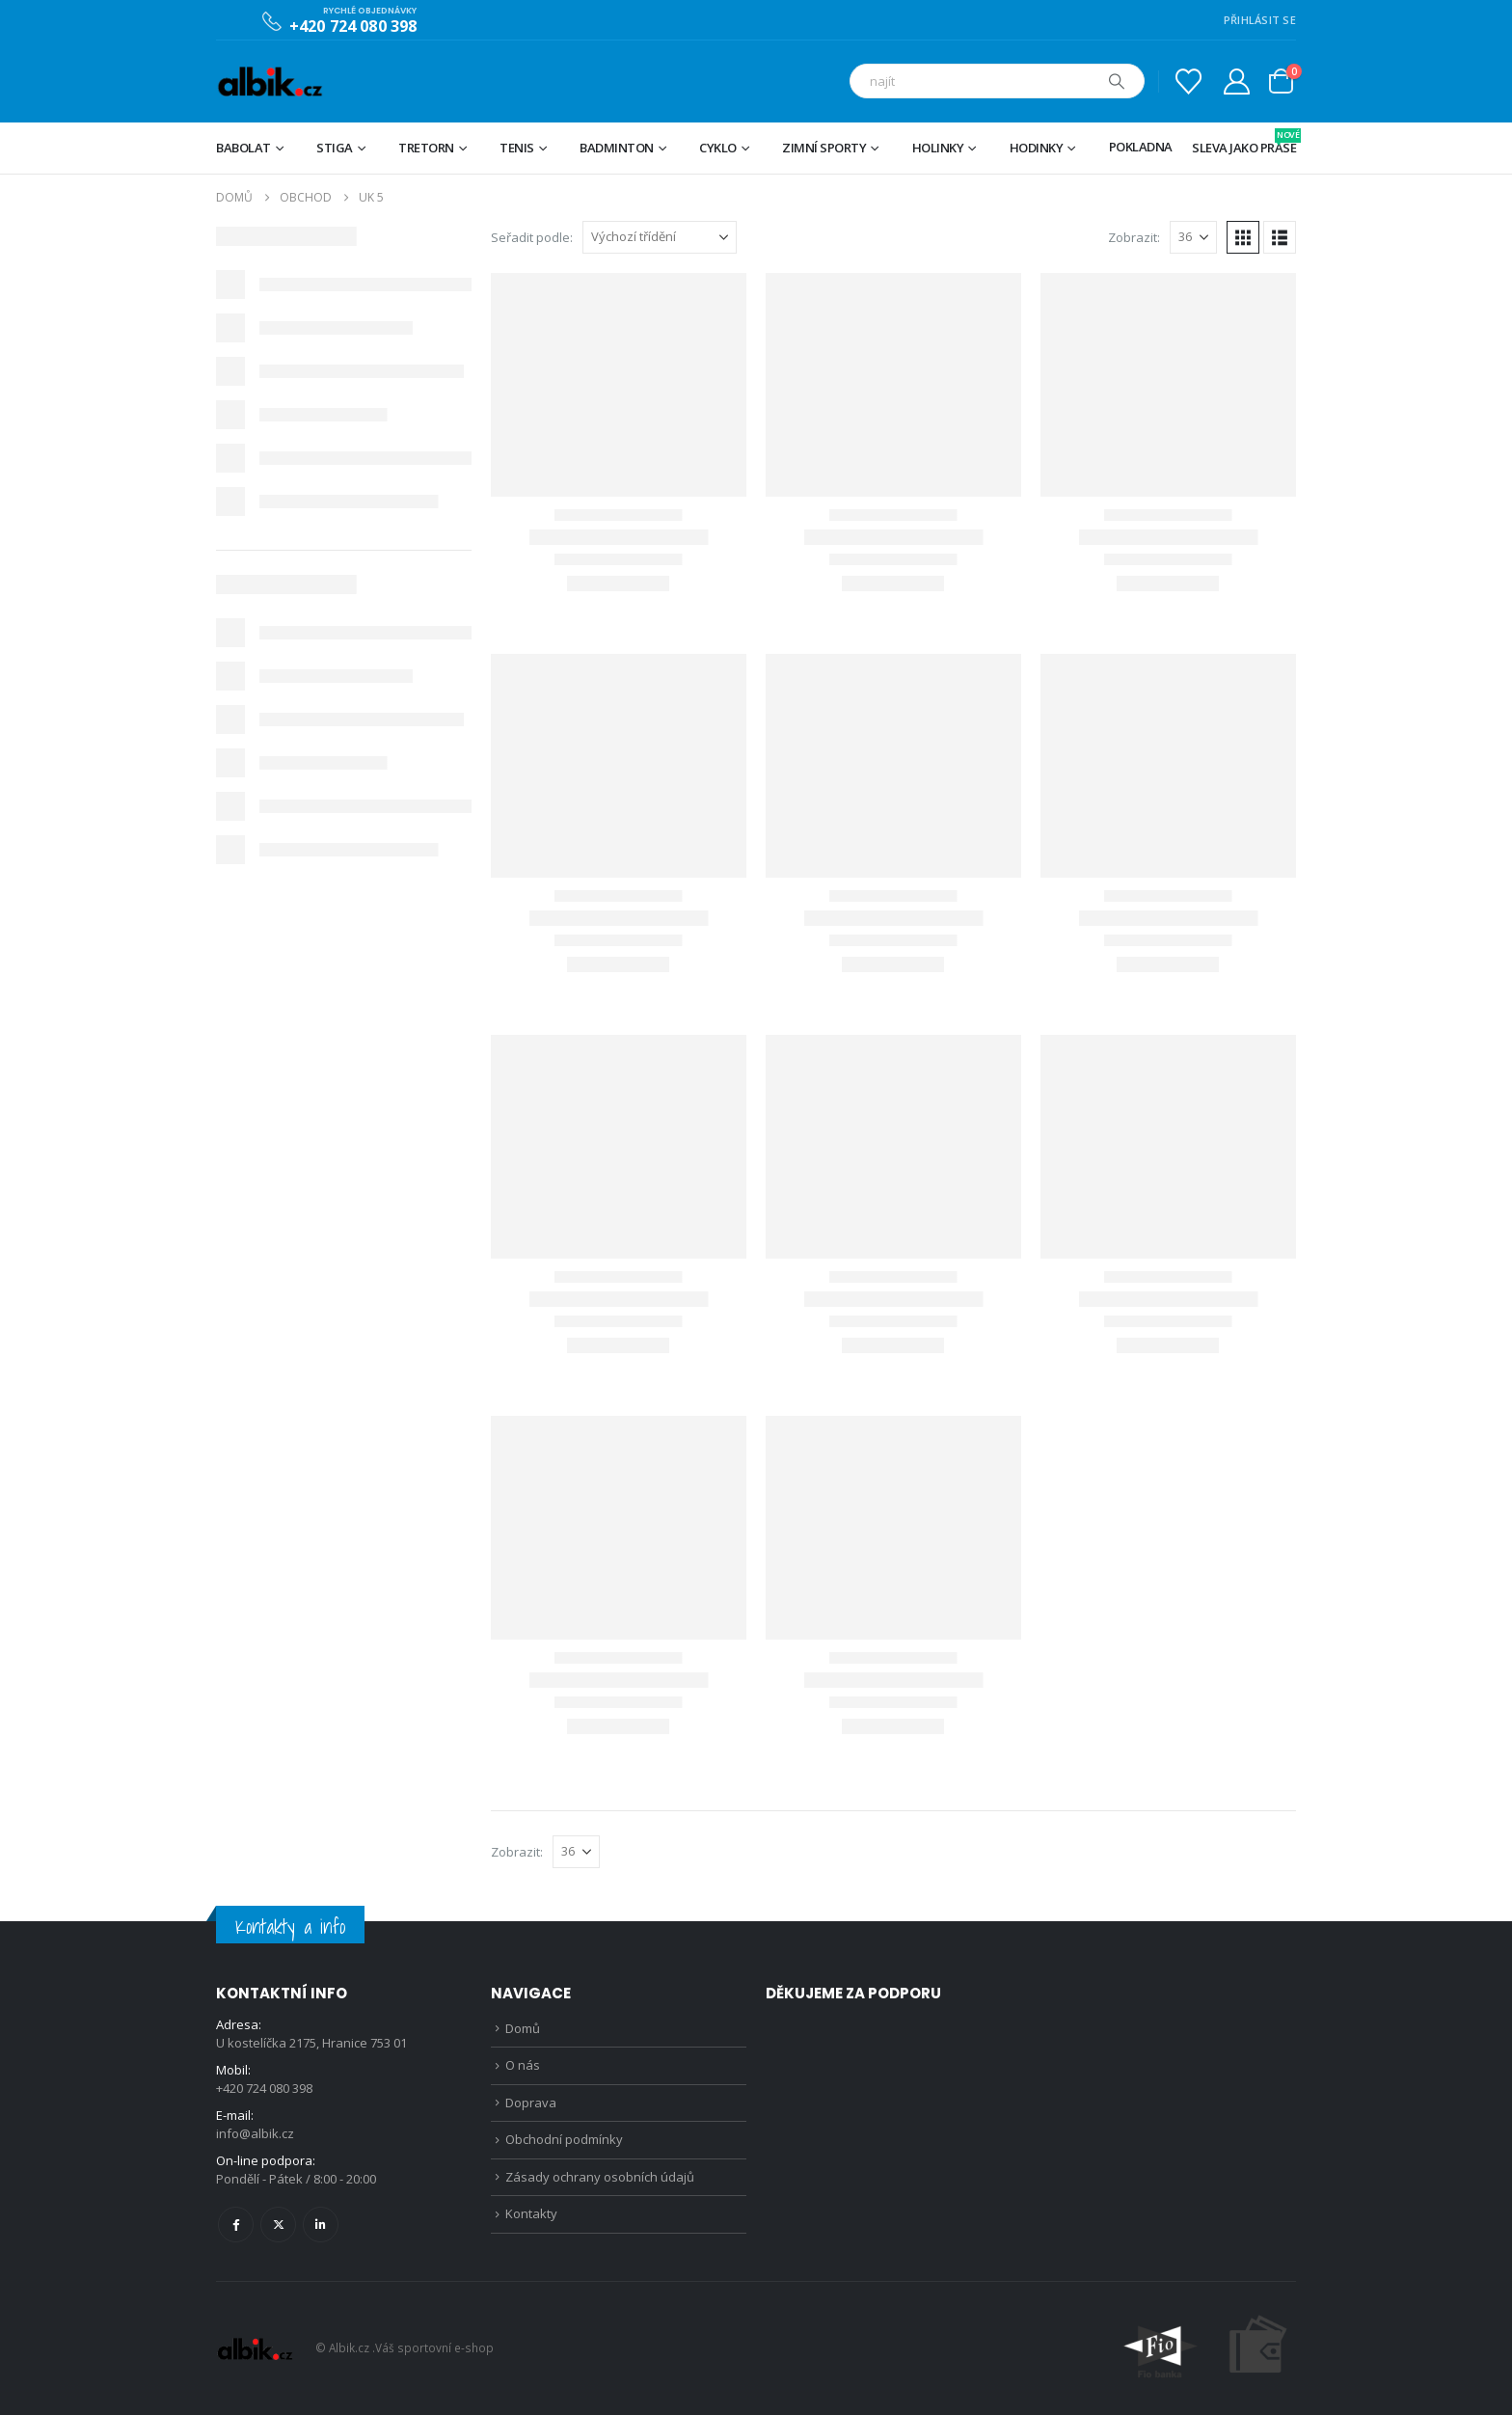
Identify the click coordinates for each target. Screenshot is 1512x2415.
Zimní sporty (824, 147)
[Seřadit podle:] (659, 237)
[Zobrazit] (1193, 237)
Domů (522, 2028)
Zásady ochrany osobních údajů (599, 2176)
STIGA (334, 147)
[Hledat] (1117, 81)
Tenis (517, 147)
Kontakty (531, 2213)
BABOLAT (243, 147)
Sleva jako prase (1244, 142)
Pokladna (1141, 146)
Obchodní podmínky (564, 2139)
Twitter (278, 2224)
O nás (522, 2065)
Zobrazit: (1134, 237)
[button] (1243, 237)
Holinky (938, 147)
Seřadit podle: (532, 237)
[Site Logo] (269, 81)
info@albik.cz (255, 2133)
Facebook (236, 2224)
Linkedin (320, 2224)
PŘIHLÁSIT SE (1260, 20)
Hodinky (1037, 147)
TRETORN (426, 147)
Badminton (617, 147)
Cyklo (718, 147)
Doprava (530, 2102)
